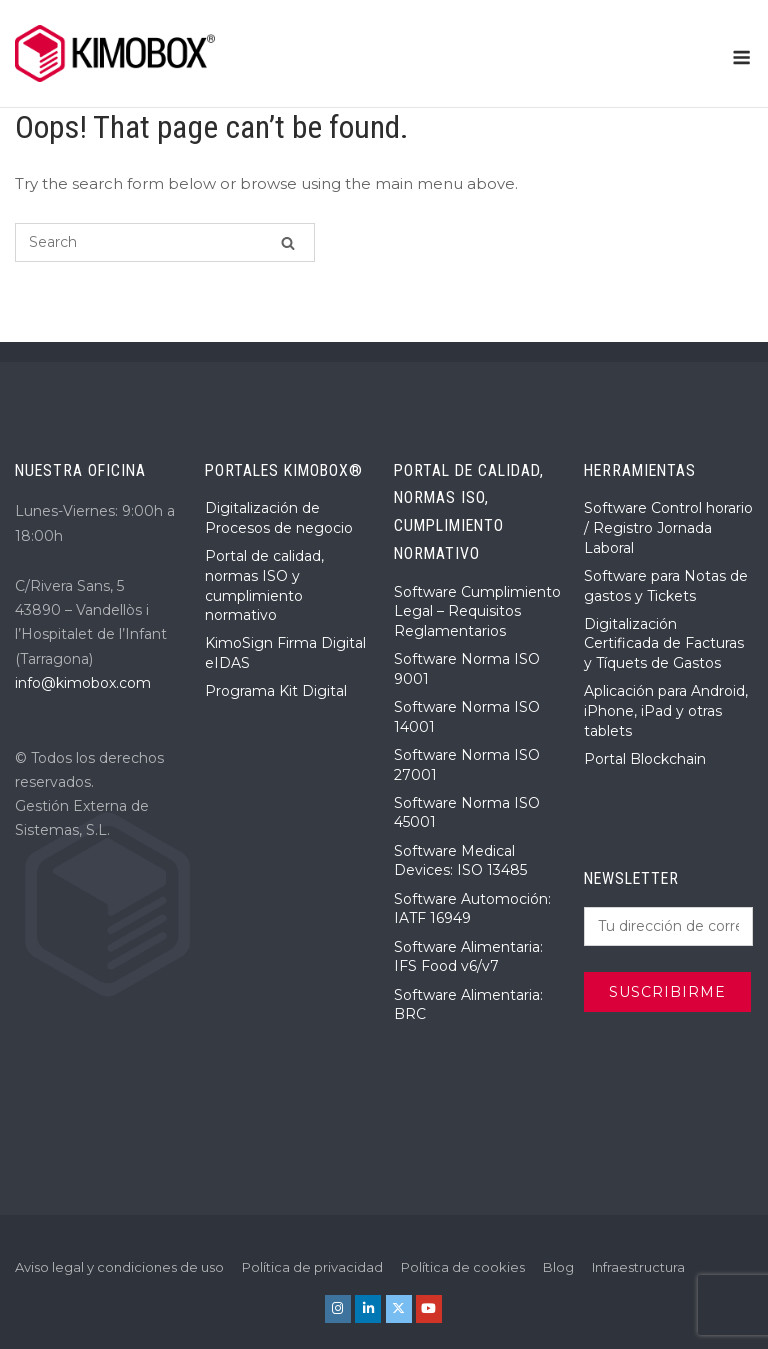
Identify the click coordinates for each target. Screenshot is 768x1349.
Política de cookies (463, 1267)
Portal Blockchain (645, 759)
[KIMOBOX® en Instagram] (338, 1309)
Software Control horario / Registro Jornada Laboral (668, 527)
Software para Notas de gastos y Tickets (666, 586)
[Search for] (165, 242)
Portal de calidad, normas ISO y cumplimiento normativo (264, 585)
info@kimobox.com (83, 683)
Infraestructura (638, 1267)
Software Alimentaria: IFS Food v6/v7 (468, 957)
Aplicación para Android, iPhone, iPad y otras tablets (666, 710)
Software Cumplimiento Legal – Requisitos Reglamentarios (477, 611)
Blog (558, 1267)
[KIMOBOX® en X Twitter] (399, 1309)
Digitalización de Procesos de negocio (279, 518)
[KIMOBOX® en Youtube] (429, 1309)
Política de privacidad (312, 1267)
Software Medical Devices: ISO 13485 (460, 861)
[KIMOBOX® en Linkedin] (368, 1309)
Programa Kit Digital (276, 691)
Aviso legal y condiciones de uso (119, 1267)
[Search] (288, 242)
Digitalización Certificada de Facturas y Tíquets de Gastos (664, 643)
